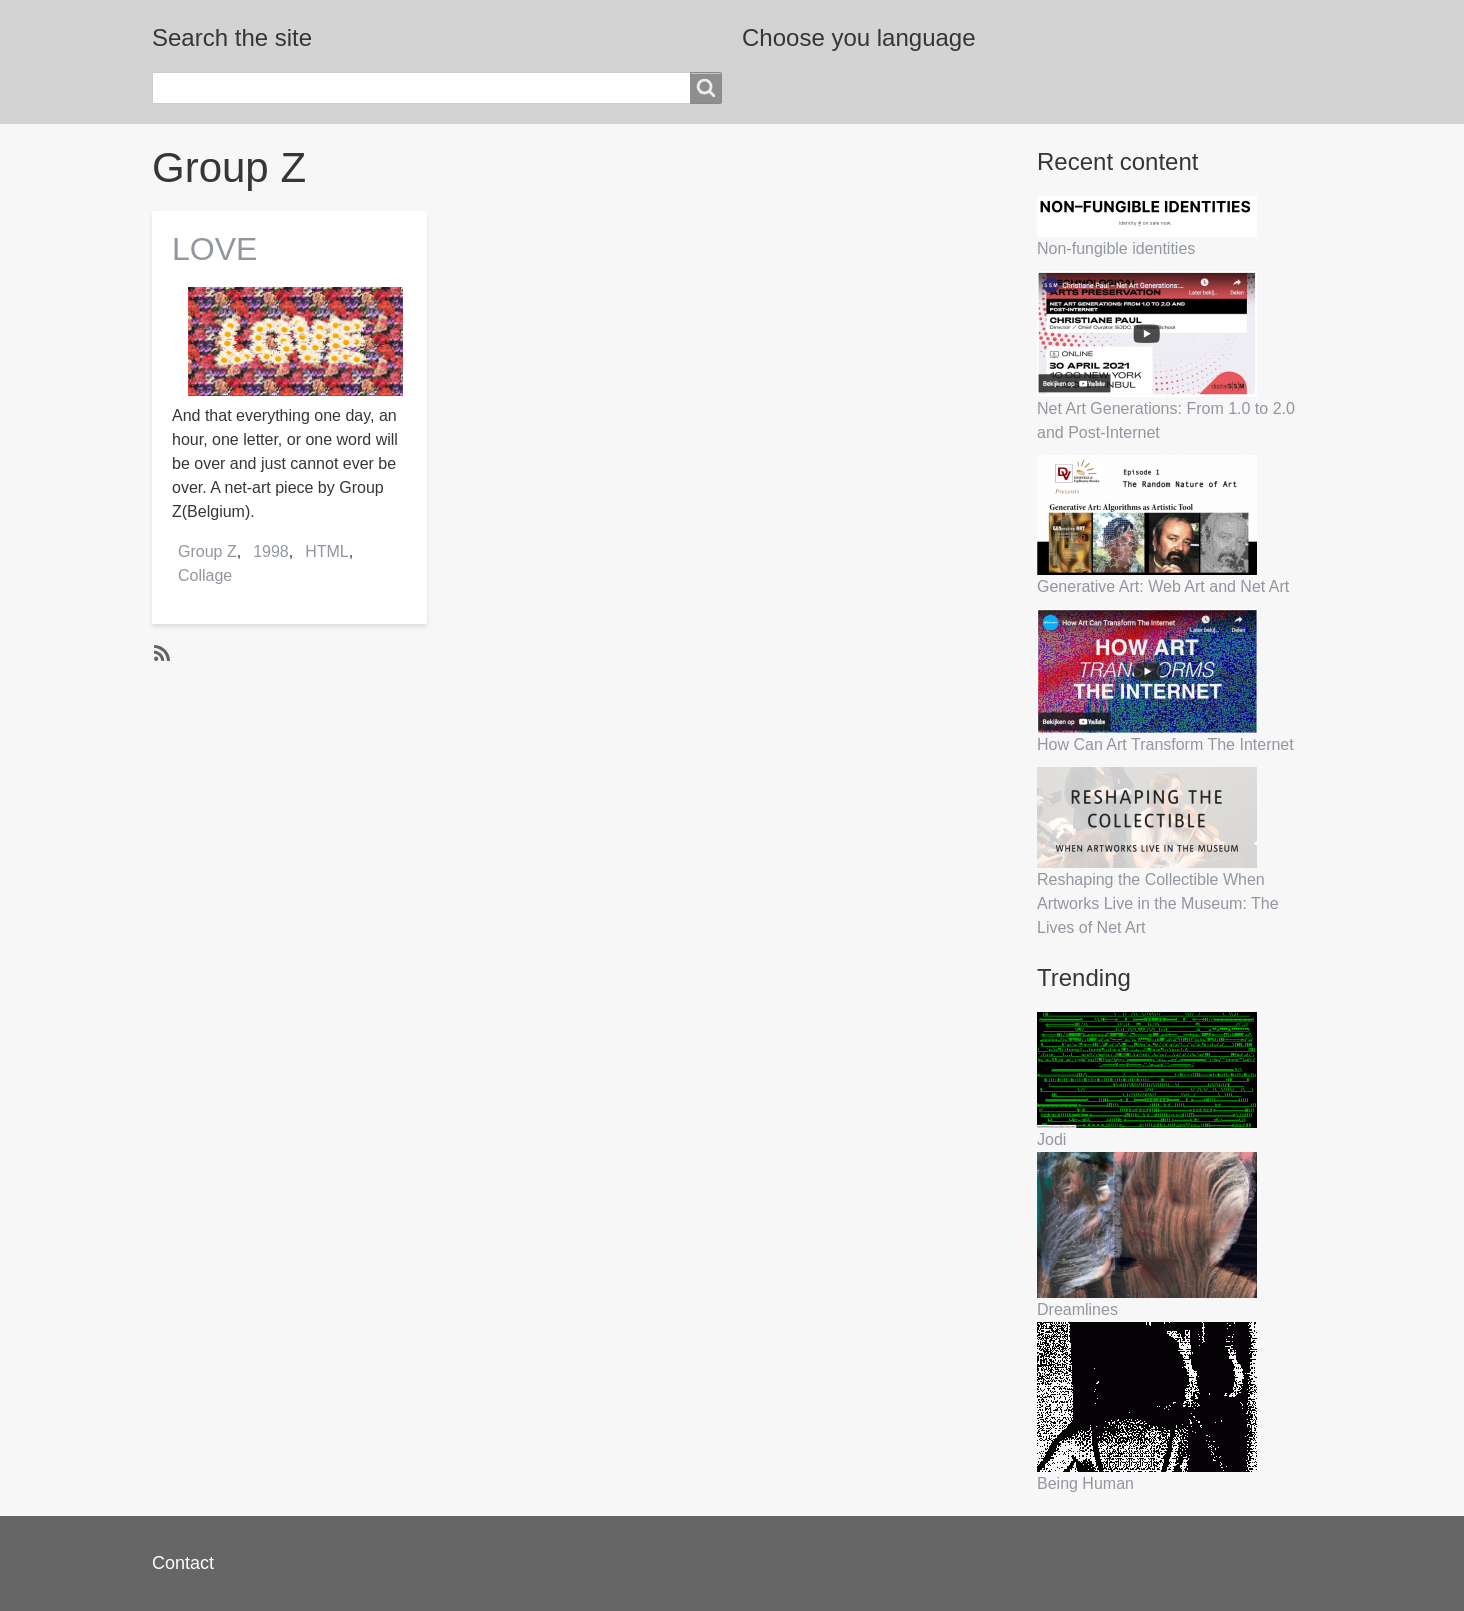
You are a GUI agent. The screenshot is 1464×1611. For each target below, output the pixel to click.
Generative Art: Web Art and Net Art (1163, 586)
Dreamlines (1077, 1309)
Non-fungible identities (1116, 248)
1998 (271, 551)
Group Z (207, 551)
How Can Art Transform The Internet (1165, 744)
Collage (205, 575)
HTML (327, 551)
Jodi (1051, 1139)
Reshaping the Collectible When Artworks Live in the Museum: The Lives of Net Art (1158, 903)
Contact (183, 1563)
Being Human (1085, 1483)
